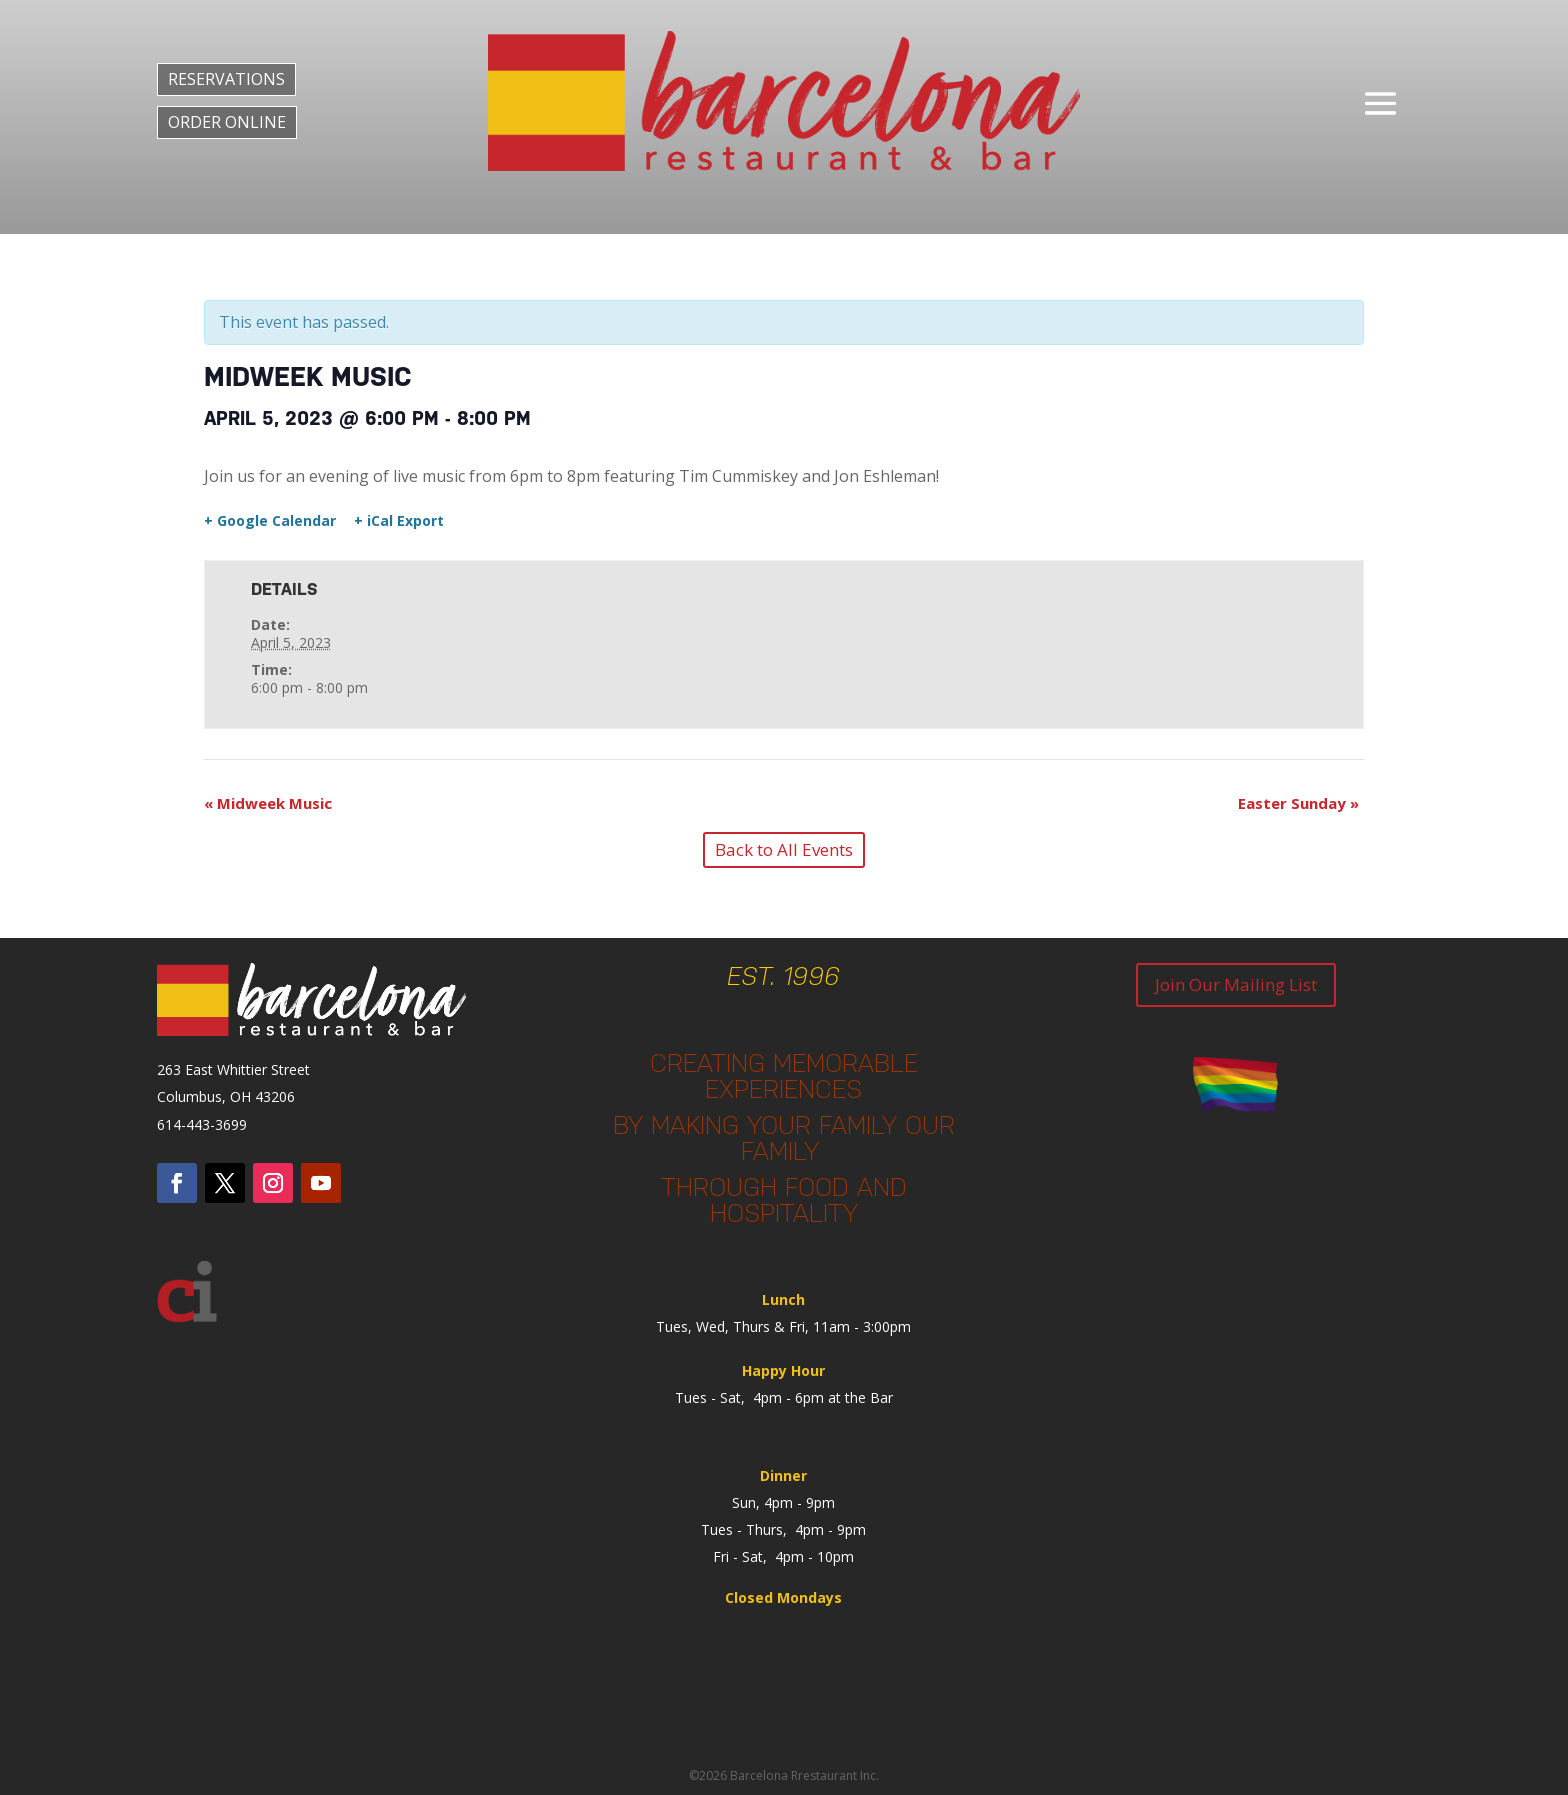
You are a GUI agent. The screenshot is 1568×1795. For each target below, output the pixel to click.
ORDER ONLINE (227, 122)
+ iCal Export (399, 521)
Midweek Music (268, 803)
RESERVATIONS (226, 79)
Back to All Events (784, 849)
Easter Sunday (1298, 803)
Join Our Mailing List (1236, 984)
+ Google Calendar (270, 521)
